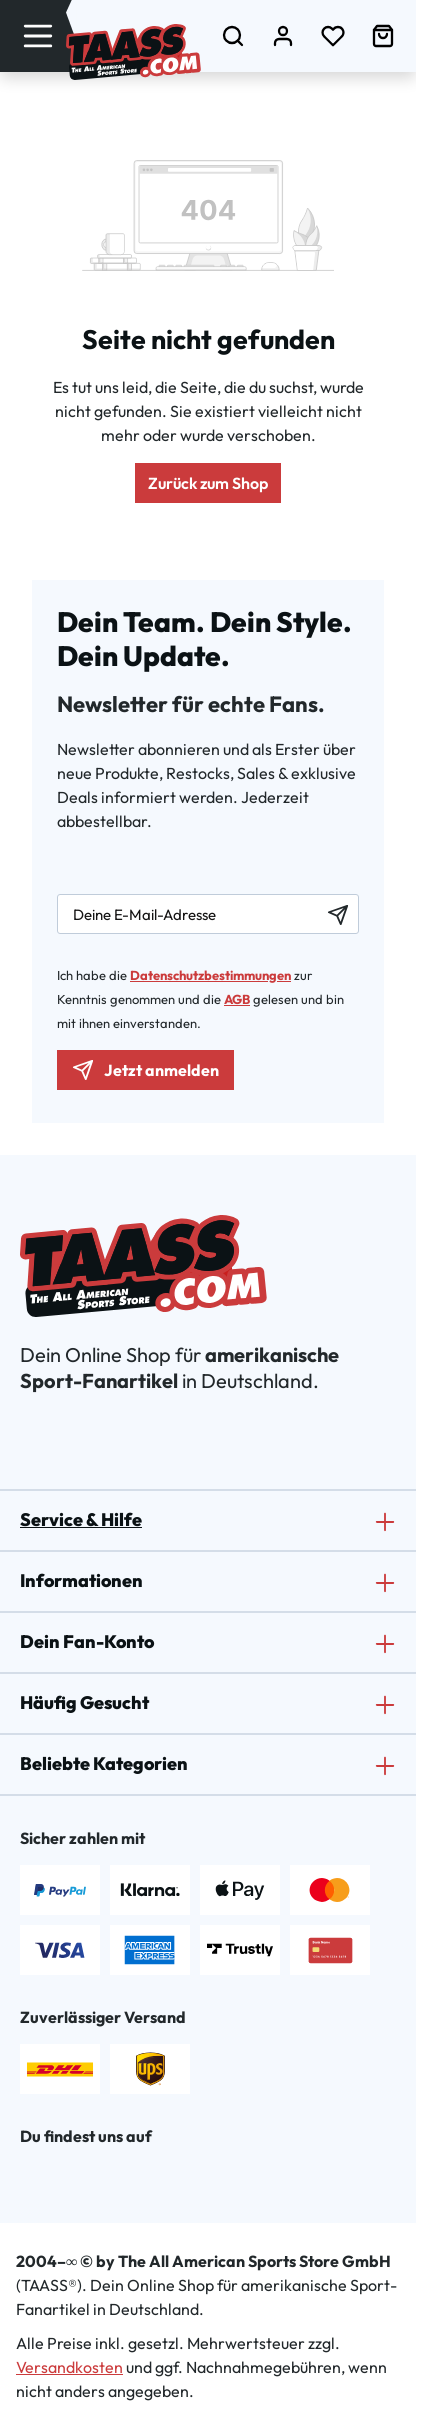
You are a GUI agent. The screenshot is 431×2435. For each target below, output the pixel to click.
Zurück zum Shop (208, 483)
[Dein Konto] (283, 35)
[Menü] (38, 35)
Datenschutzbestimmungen (210, 975)
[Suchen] (233, 35)
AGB (237, 999)
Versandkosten (69, 2367)
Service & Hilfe (81, 1519)
